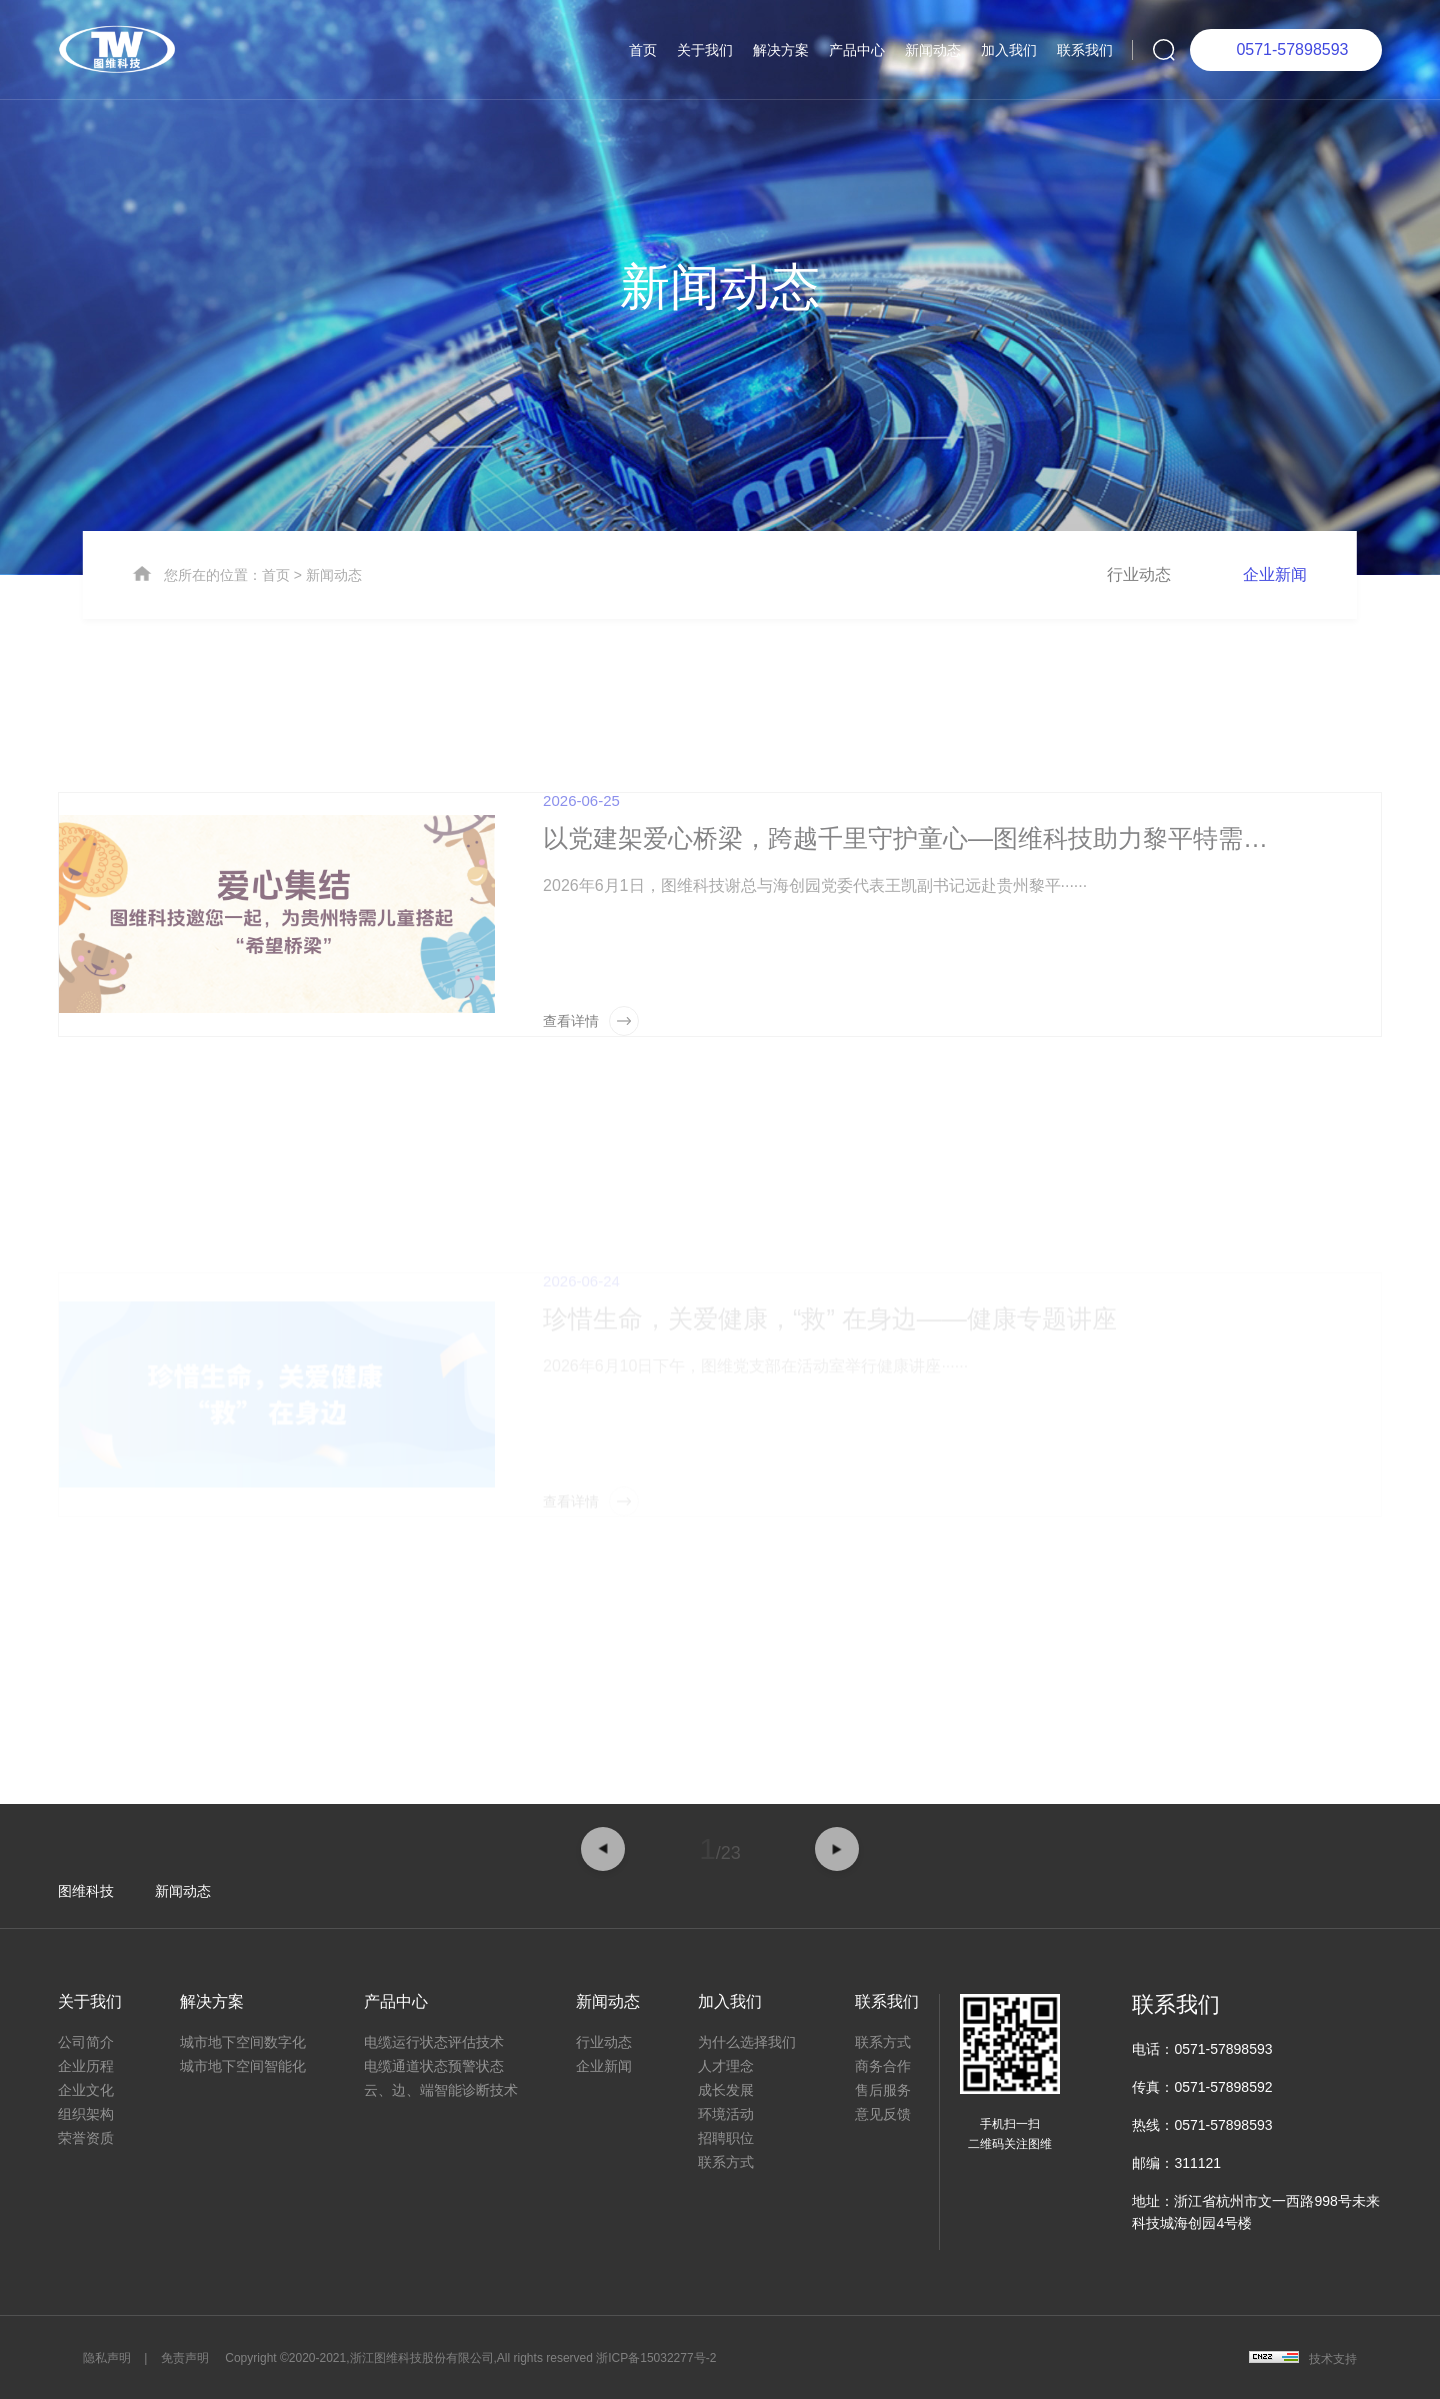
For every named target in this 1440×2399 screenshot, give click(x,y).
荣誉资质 (86, 2138)
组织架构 (86, 2114)
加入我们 (1009, 50)
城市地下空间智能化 (243, 2066)
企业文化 (86, 2090)
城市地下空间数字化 (243, 2042)
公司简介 (86, 2042)
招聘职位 (726, 2138)
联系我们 (1085, 50)
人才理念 (726, 2066)
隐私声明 (107, 2358)
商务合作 (883, 2066)
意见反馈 (883, 2114)
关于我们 (705, 50)
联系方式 (726, 2162)
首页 (643, 50)
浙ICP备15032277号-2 (656, 2358)
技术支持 (1333, 2359)
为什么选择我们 (747, 2042)
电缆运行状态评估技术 (434, 2042)
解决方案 (781, 50)
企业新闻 (1275, 634)
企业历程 (86, 2066)
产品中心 (857, 50)
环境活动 (726, 2114)
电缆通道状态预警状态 (434, 2066)
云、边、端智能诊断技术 (441, 2090)
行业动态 (1139, 634)
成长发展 (726, 2090)
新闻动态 (933, 50)
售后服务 (883, 2090)
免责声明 (185, 2358)
